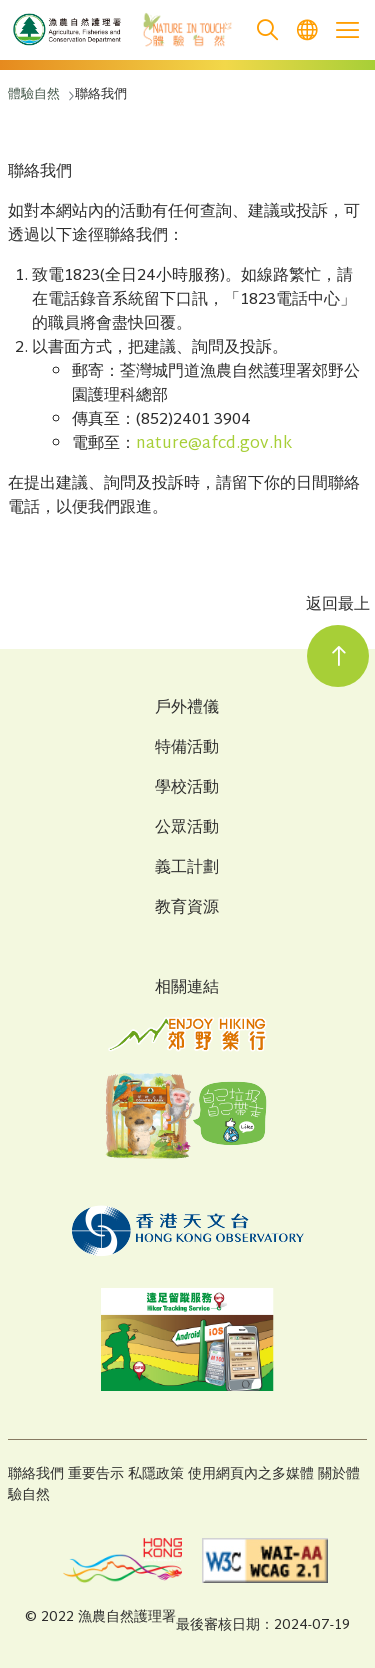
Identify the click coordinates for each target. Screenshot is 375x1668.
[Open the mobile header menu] (347, 30)
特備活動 (187, 749)
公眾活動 (187, 829)
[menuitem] (307, 30)
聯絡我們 (36, 1474)
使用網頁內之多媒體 (251, 1474)
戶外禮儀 (187, 709)
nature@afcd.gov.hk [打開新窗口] (214, 444)
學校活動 (187, 789)
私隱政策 (156, 1474)
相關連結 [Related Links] (187, 988)
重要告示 (96, 1474)
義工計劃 (187, 869)
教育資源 (187, 909)
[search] (267, 30)
